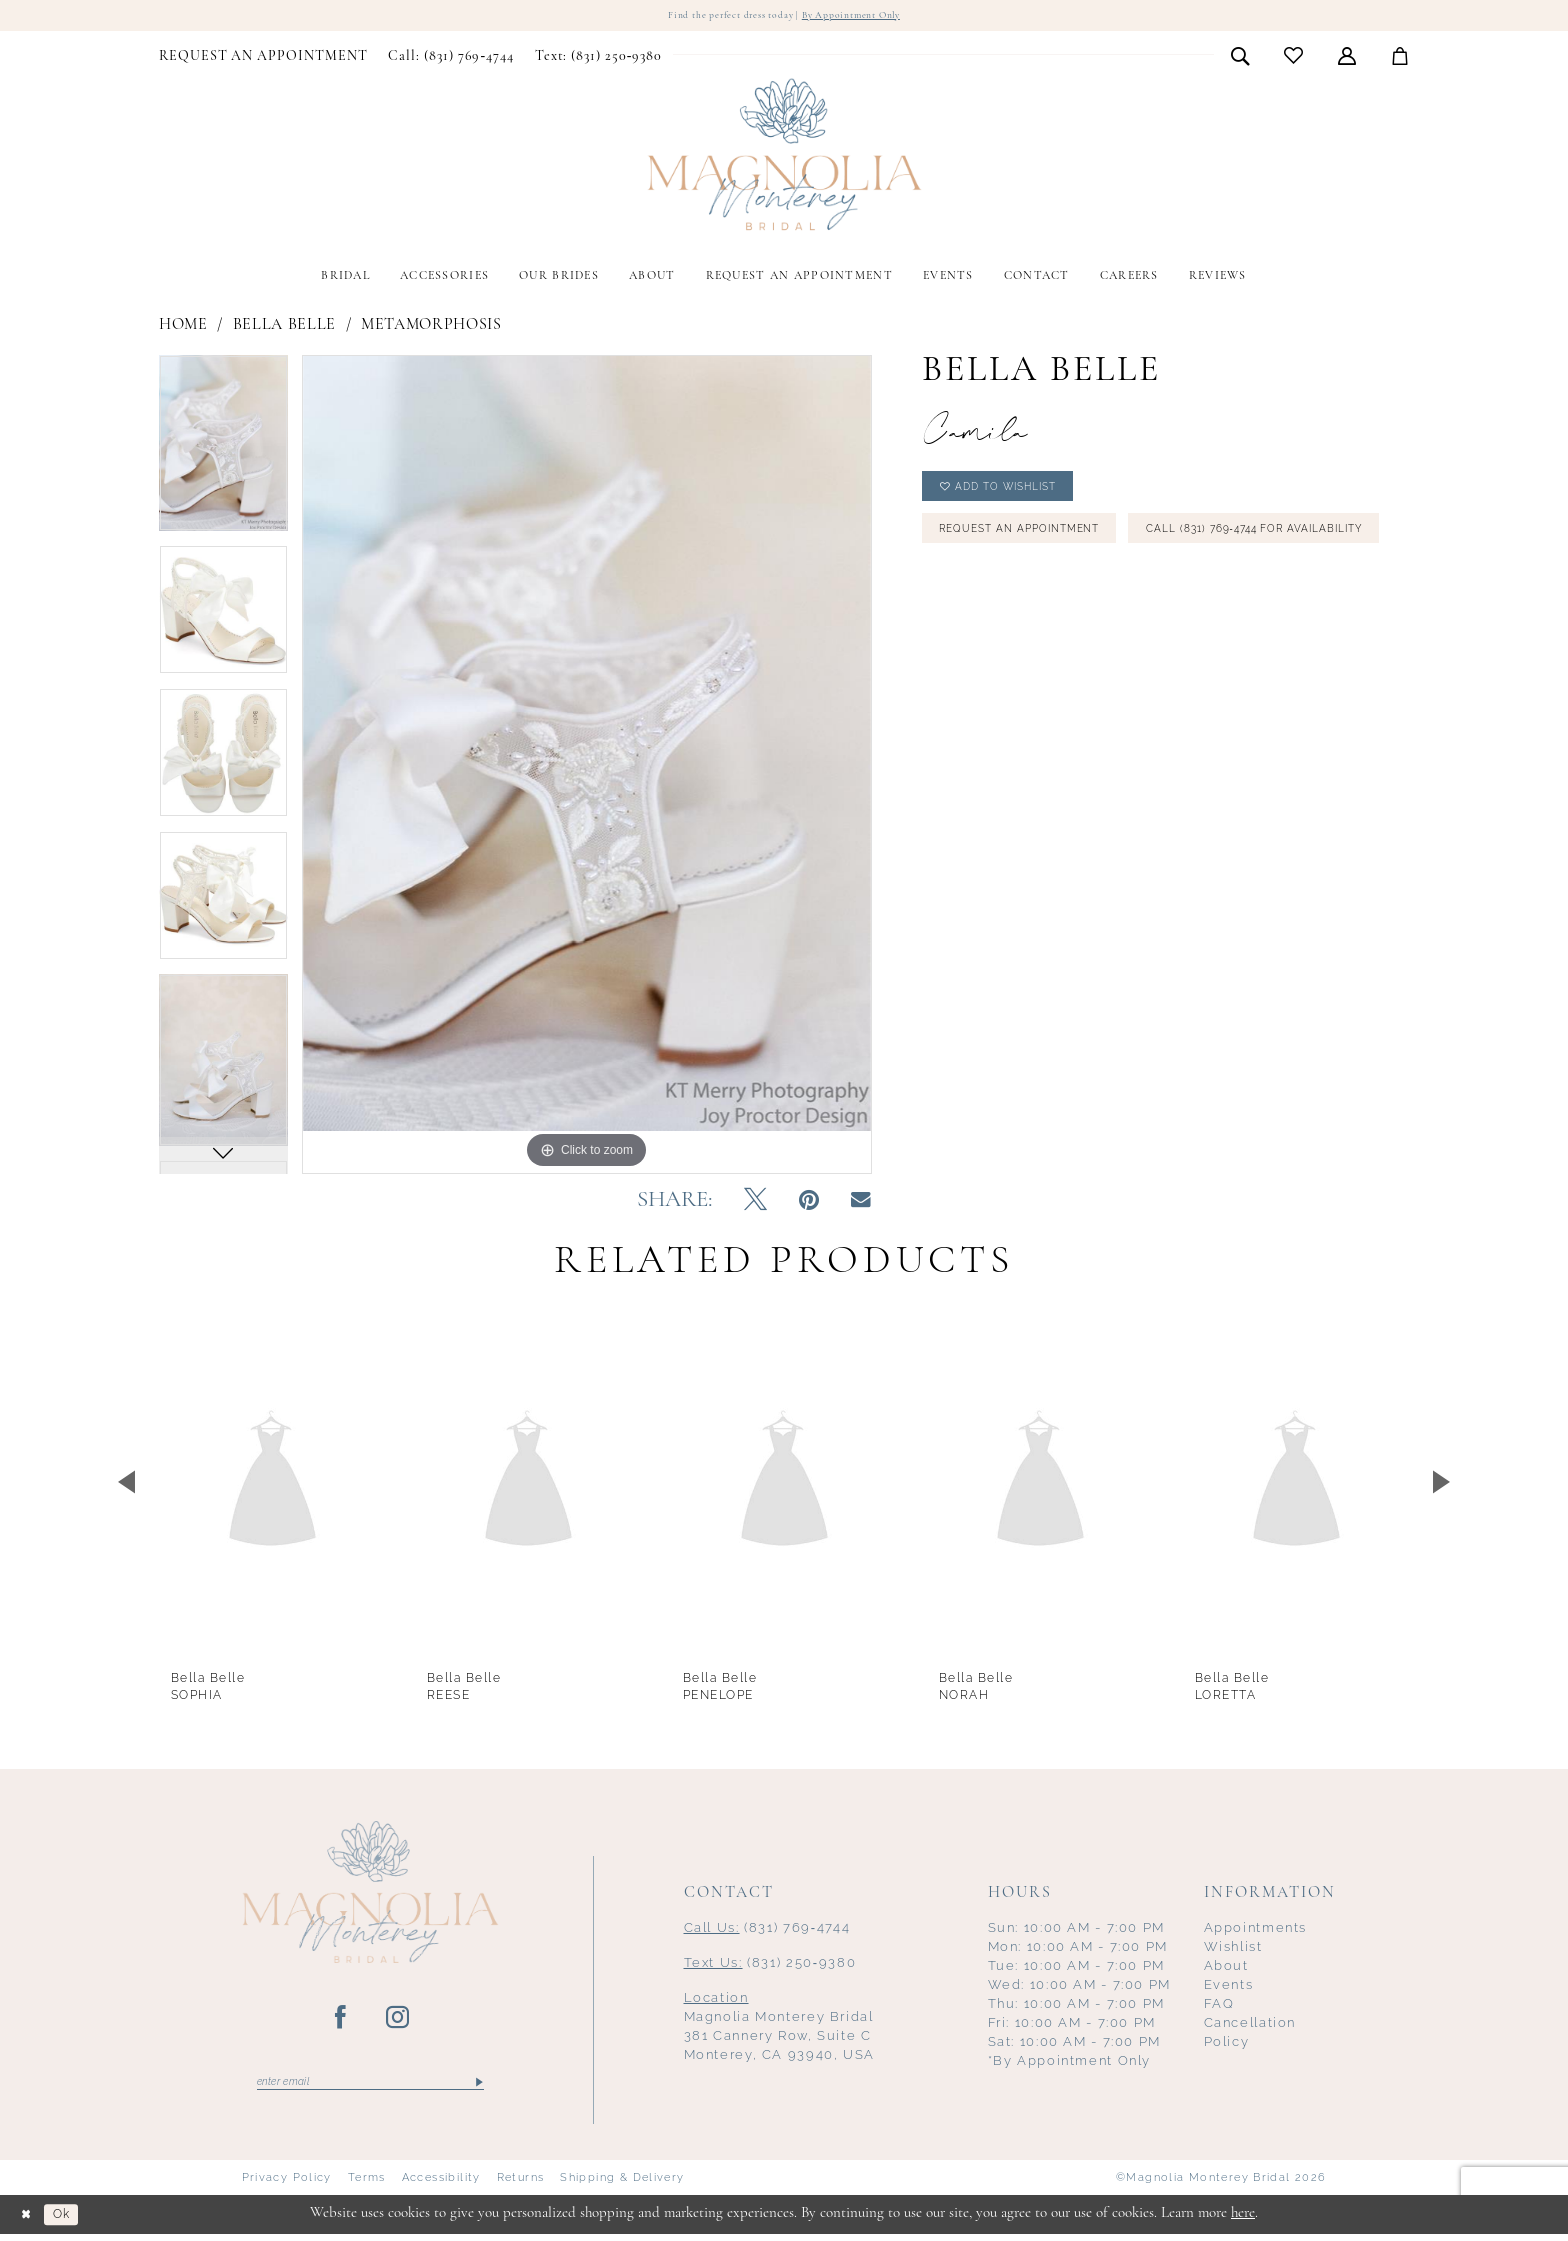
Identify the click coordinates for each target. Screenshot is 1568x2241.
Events (1229, 1987)
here (1243, 2220)
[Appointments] (263, 59)
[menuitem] (263, 59)
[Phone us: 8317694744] (451, 59)
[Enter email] (370, 2087)
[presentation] (272, 1484)
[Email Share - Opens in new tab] (861, 1203)
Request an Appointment (1037, 548)
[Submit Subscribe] (477, 2087)
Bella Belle (284, 327)
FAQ (1219, 2006)
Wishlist (1233, 1949)
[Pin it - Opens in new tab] (809, 1204)
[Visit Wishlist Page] (1294, 58)
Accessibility (441, 2185)
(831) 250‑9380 (770, 1965)
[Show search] (1240, 58)
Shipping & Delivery (622, 2185)
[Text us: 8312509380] (598, 59)
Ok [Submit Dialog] (74, 2221)
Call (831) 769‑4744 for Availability (1072, 600)
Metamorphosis (431, 327)
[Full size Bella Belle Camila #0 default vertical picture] (587, 766)
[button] (1347, 58)
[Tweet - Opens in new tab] (755, 1204)
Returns (521, 2185)
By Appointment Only (868, 17)
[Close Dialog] (30, 2221)
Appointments (1256, 1930)
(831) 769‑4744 (767, 1930)
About (1226, 1968)
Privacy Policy (287, 2185)
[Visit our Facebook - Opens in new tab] (341, 2021)
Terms (367, 2185)
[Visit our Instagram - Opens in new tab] (398, 2021)
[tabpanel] (223, 452)
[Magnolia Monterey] (784, 158)
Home (183, 327)
